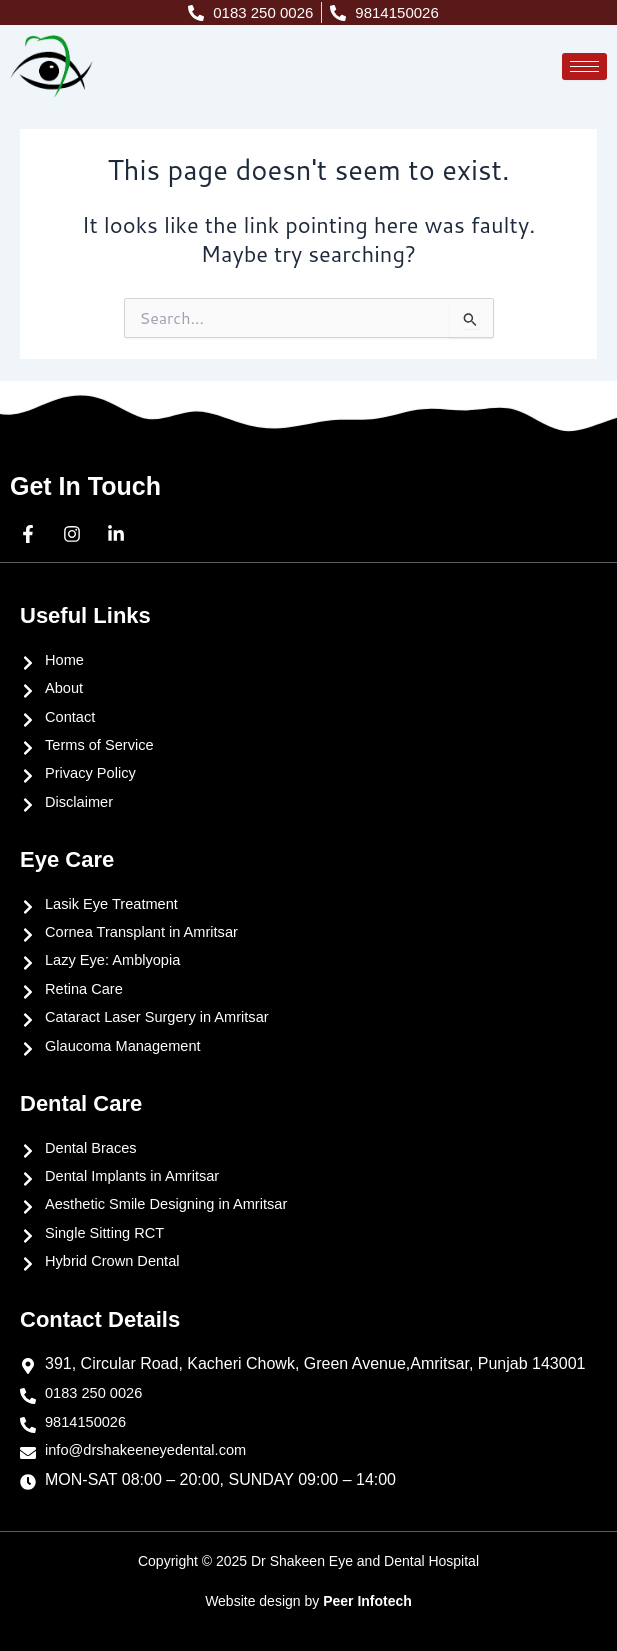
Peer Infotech (367, 1601)
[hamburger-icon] (584, 66)
